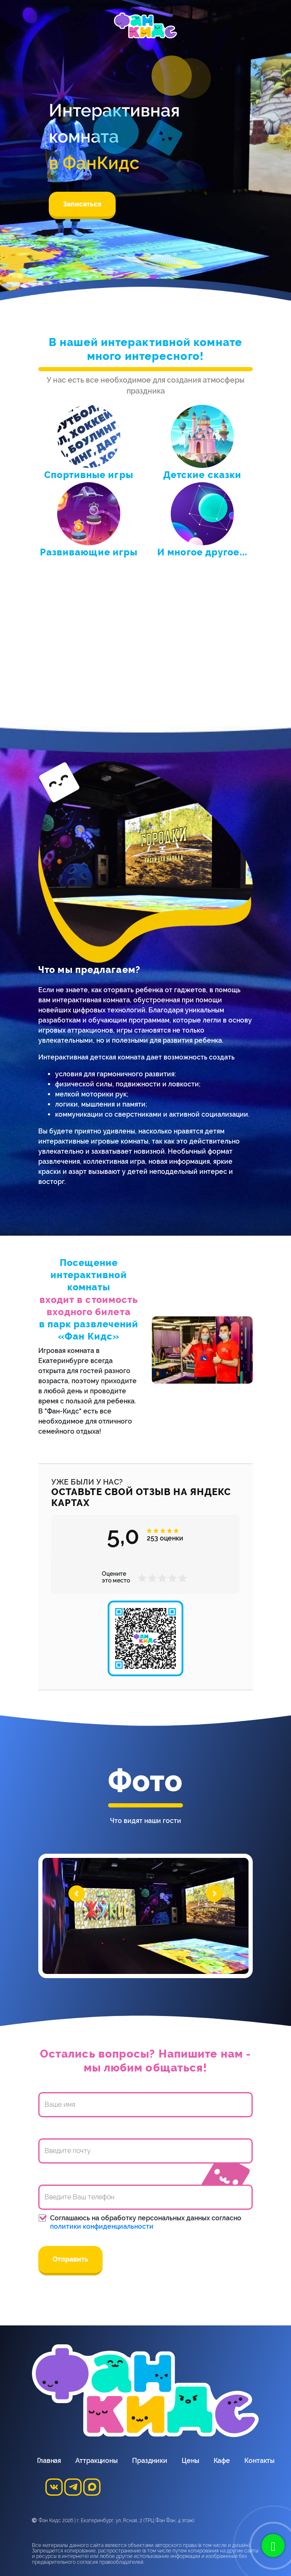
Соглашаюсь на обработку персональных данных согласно (145, 2222)
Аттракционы (96, 2461)
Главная (49, 2461)
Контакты (259, 2461)
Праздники (149, 2461)
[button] (149, 1530)
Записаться (82, 204)
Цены (190, 2461)
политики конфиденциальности (101, 2226)
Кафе (222, 2461)
